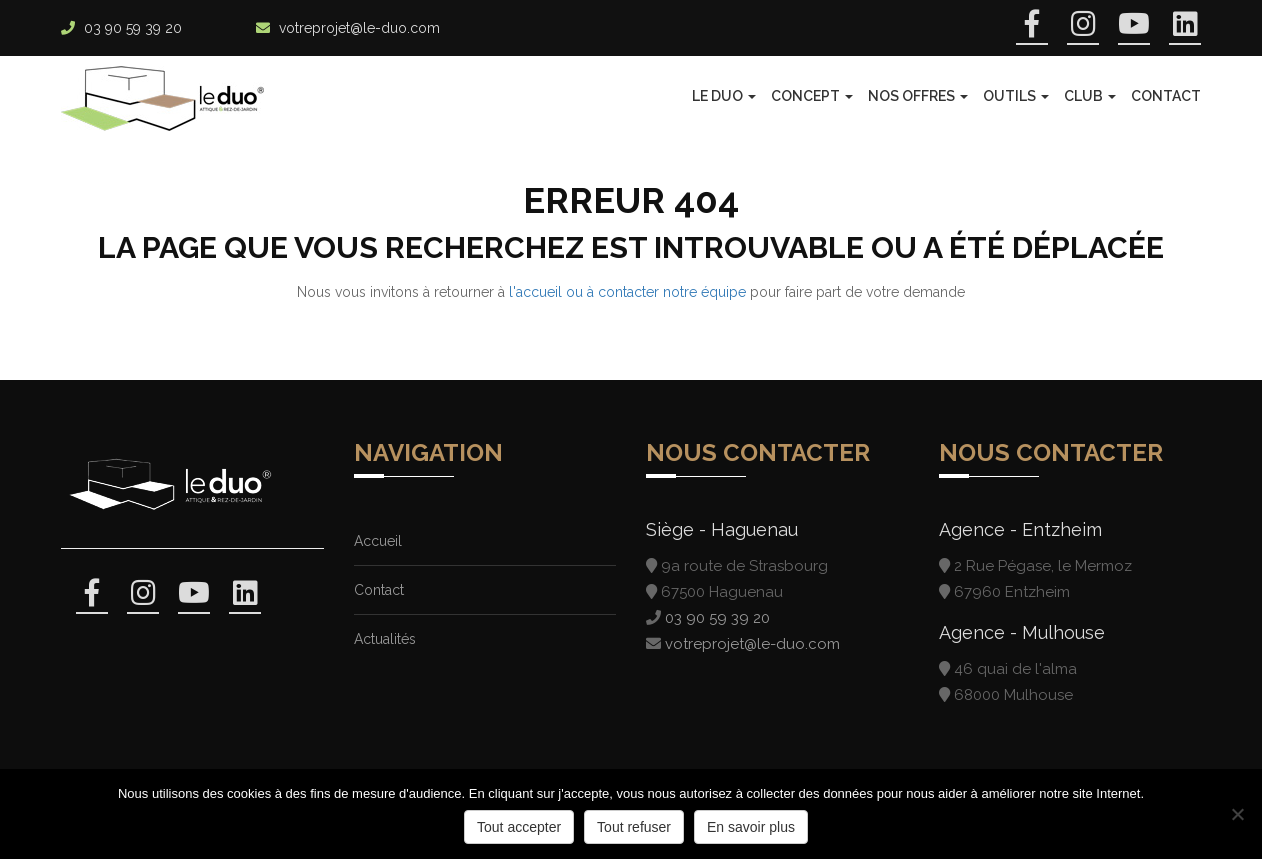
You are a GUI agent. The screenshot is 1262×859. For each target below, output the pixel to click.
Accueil (378, 541)
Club (1090, 96)
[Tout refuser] (1237, 814)
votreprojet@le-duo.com (359, 28)
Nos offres (918, 96)
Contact (1166, 96)
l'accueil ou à (553, 292)
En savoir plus (751, 827)
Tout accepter (519, 827)
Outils (1016, 96)
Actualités (385, 639)
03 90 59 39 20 (133, 28)
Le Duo (724, 96)
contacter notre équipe (672, 292)
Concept (812, 96)
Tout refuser (634, 827)
